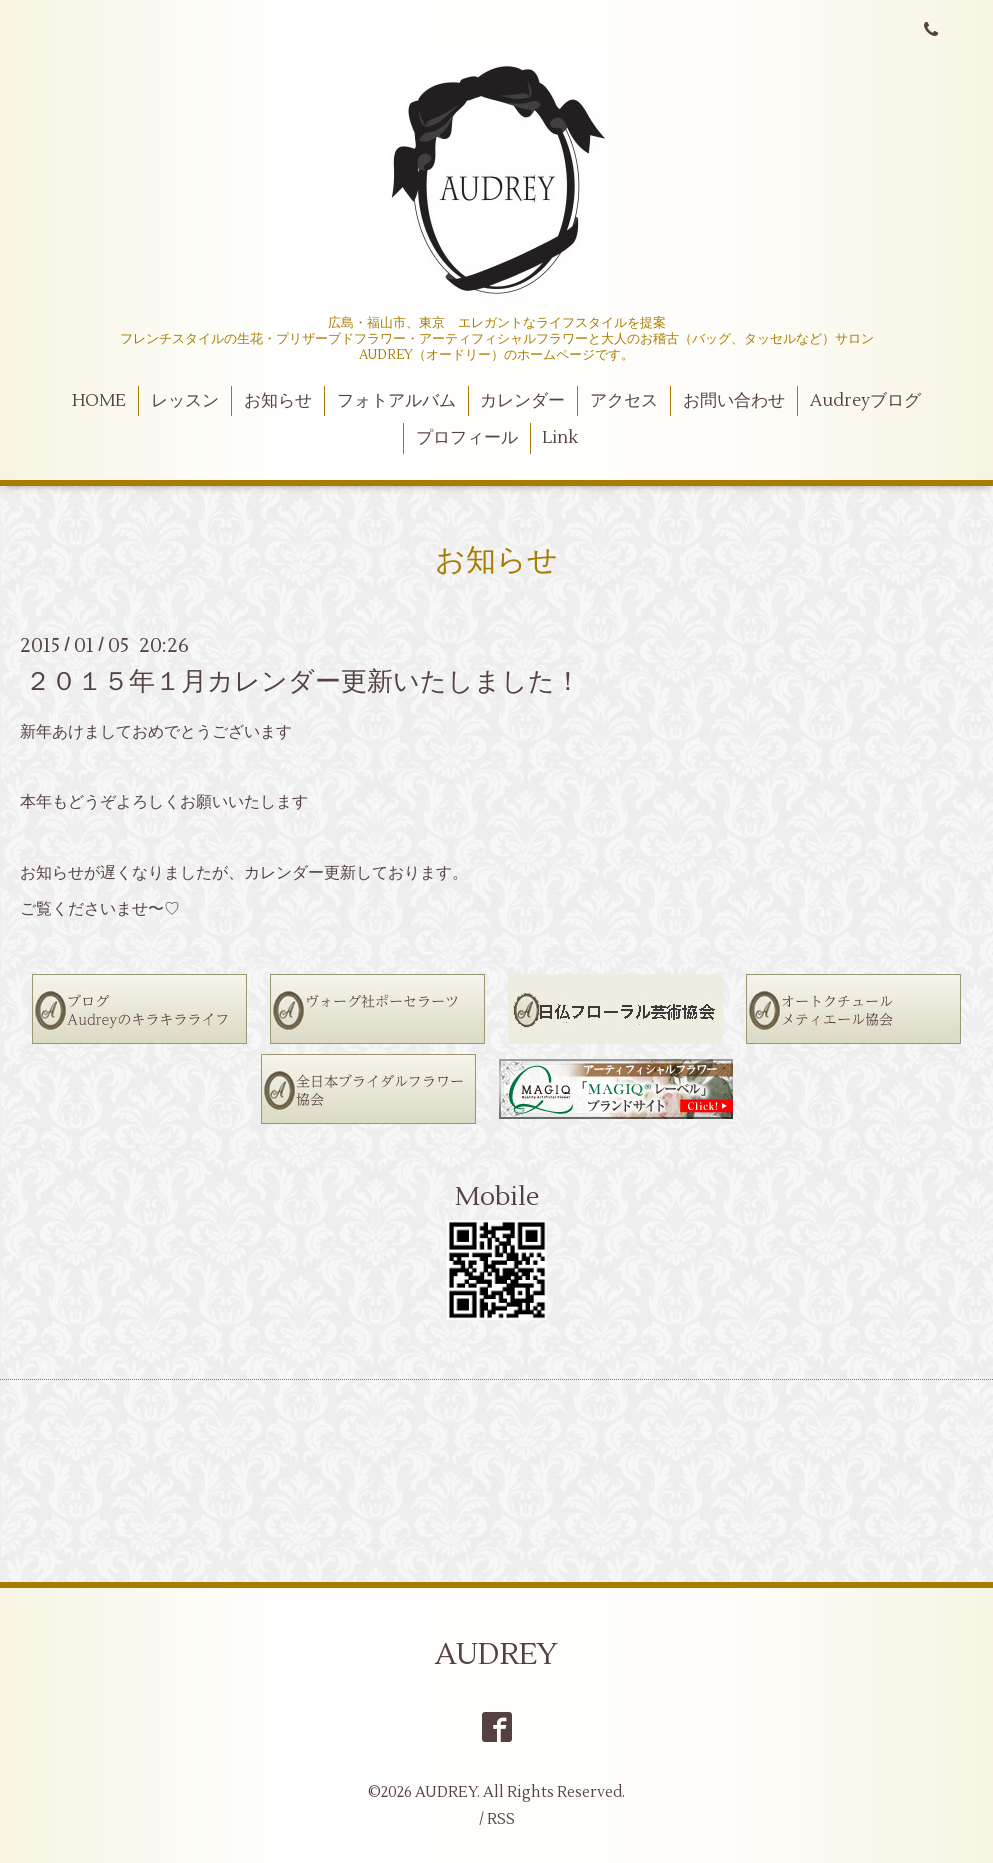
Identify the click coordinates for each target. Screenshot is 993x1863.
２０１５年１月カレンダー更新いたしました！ (303, 681)
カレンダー (522, 401)
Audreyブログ (865, 401)
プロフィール (467, 438)
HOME (99, 401)
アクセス (624, 401)
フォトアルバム (396, 401)
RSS (501, 1819)
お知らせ (278, 401)
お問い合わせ (734, 401)
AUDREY (496, 1654)
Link (560, 438)
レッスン (185, 401)
